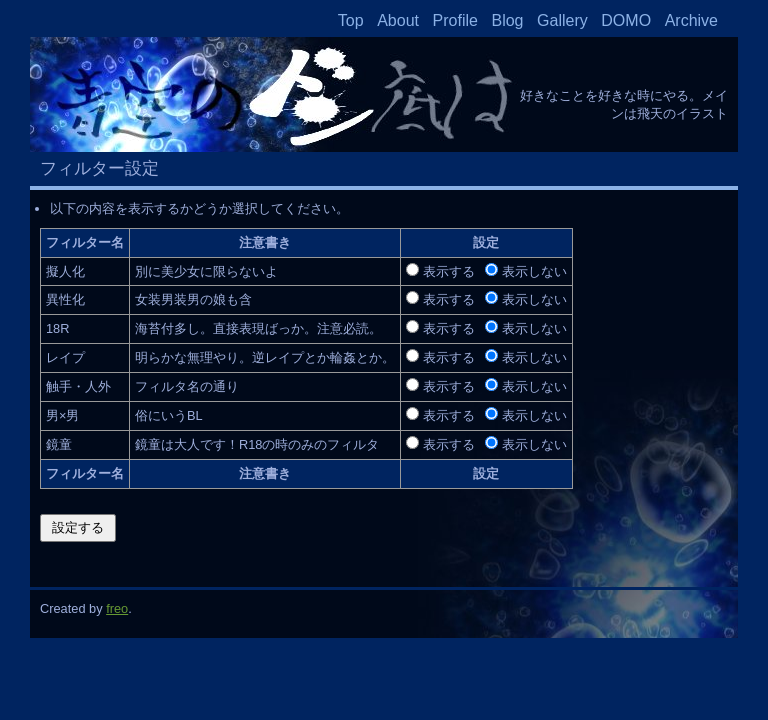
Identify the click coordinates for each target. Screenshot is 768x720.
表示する (449, 271)
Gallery (562, 20)
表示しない (534, 271)
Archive (691, 20)
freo (117, 608)
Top (351, 20)
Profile (455, 20)
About (398, 20)
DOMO (626, 20)
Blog (507, 20)
